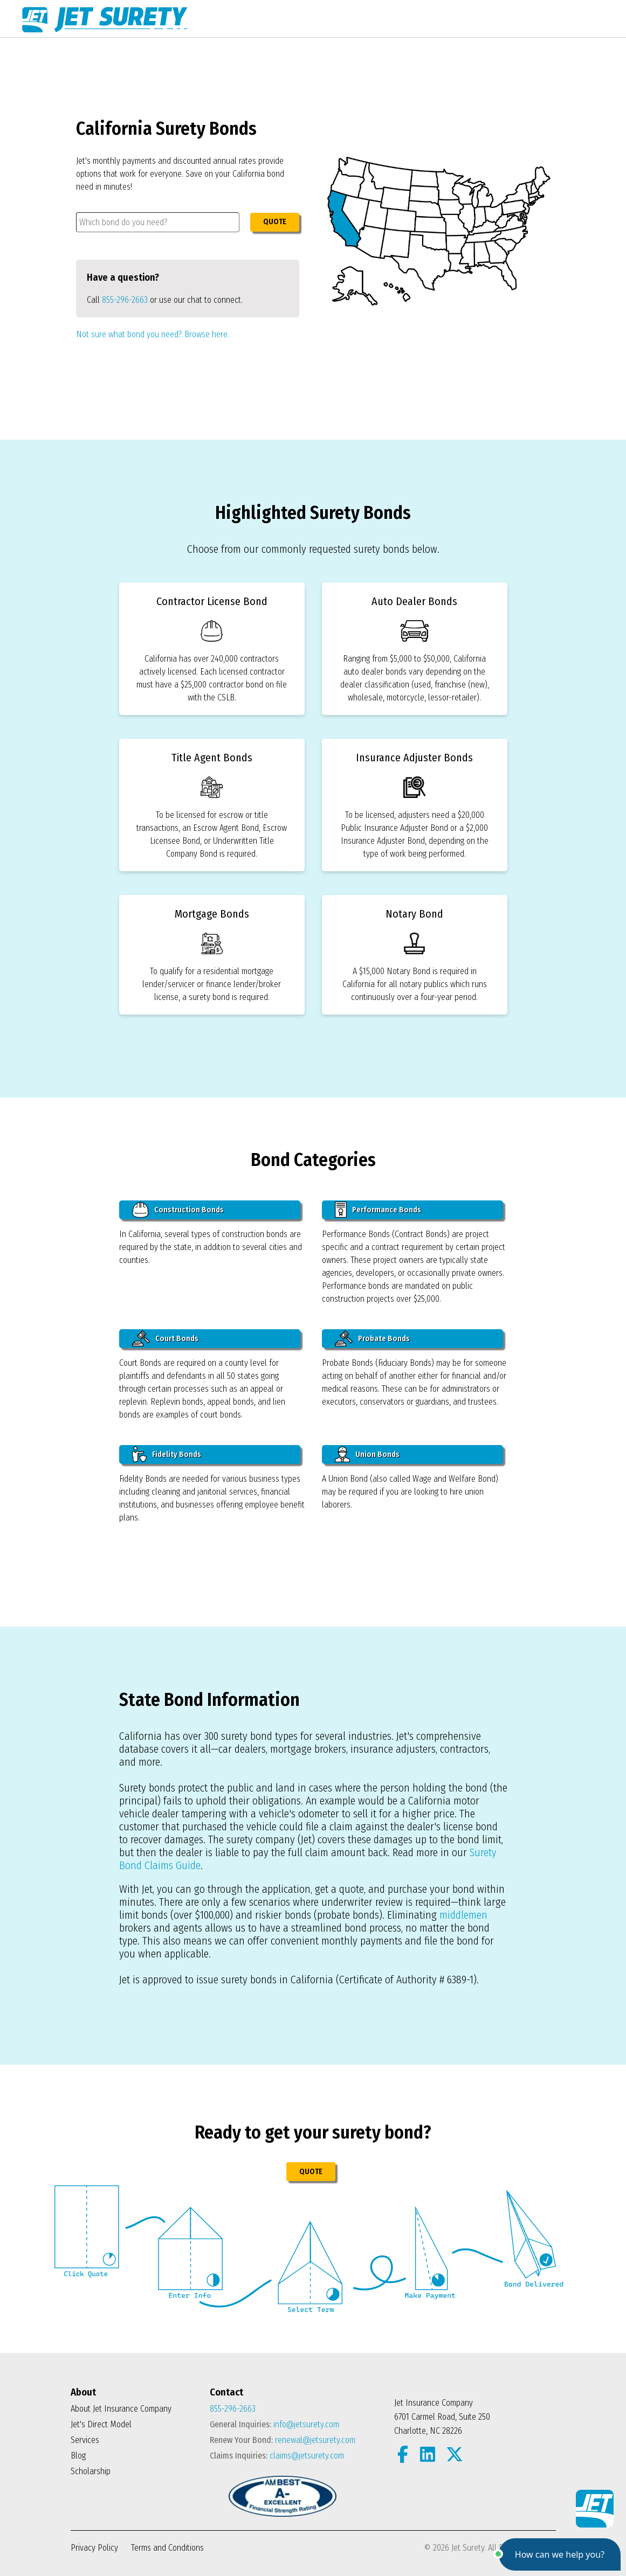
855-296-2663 (125, 300)
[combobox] (157, 222)
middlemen (463, 1914)
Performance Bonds (378, 1210)
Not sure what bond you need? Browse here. (152, 334)
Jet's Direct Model (101, 2424)
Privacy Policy (94, 2548)
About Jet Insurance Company (121, 2409)
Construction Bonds (178, 1210)
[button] (560, 2554)
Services (85, 2440)
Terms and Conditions (167, 2548)
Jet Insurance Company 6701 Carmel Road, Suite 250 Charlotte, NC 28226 (442, 2417)
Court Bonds (165, 1338)
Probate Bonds (372, 1338)
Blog (78, 2455)
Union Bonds (367, 1454)
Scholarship (91, 2471)
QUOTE (274, 221)
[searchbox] (157, 222)
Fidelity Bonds (166, 1454)
